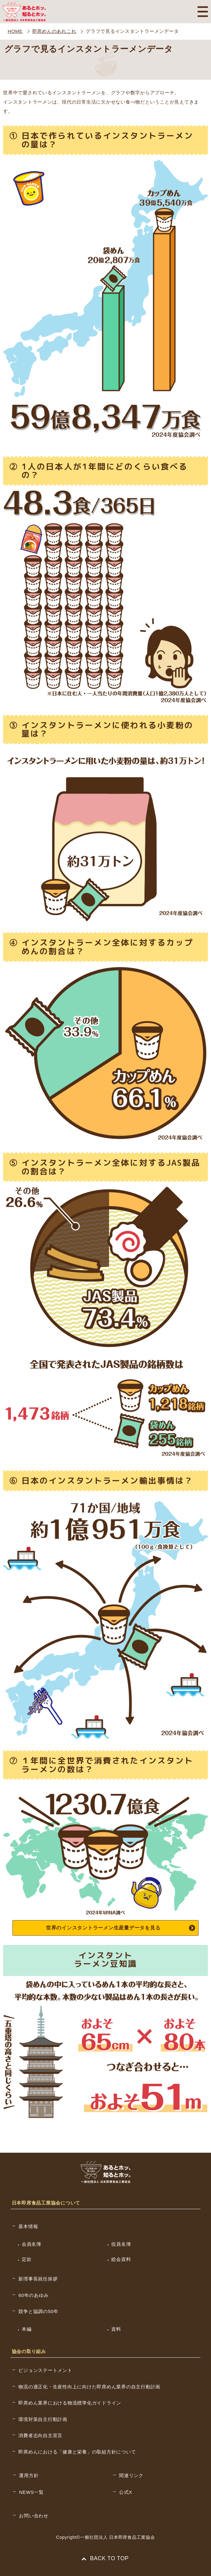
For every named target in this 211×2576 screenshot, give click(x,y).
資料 (116, 2329)
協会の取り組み (29, 2351)
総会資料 (121, 2259)
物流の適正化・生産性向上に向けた (89, 2386)
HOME (15, 31)
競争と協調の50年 (38, 2311)
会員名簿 (31, 2244)
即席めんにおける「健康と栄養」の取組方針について (77, 2451)
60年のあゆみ (33, 2295)
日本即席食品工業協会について (46, 2202)
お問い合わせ (33, 2515)
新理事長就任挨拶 (37, 2278)
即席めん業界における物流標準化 (69, 2402)
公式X (125, 2492)
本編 (27, 2329)
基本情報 (28, 2226)
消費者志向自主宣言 (40, 2435)
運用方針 (29, 2475)
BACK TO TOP (105, 2558)
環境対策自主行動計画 (42, 2419)
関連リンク (131, 2475)
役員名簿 (121, 2244)
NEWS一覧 (31, 2492)
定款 (27, 2259)
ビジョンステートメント (45, 2370)
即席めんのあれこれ (54, 31)
